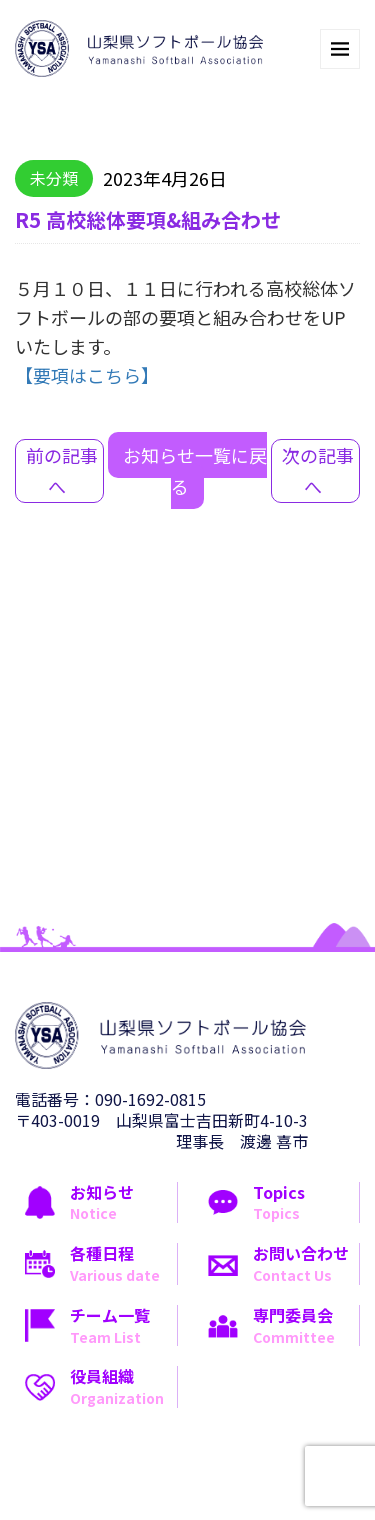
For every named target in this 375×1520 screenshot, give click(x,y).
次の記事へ (318, 470)
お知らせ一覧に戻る (195, 470)
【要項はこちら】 (87, 375)
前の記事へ (62, 470)
